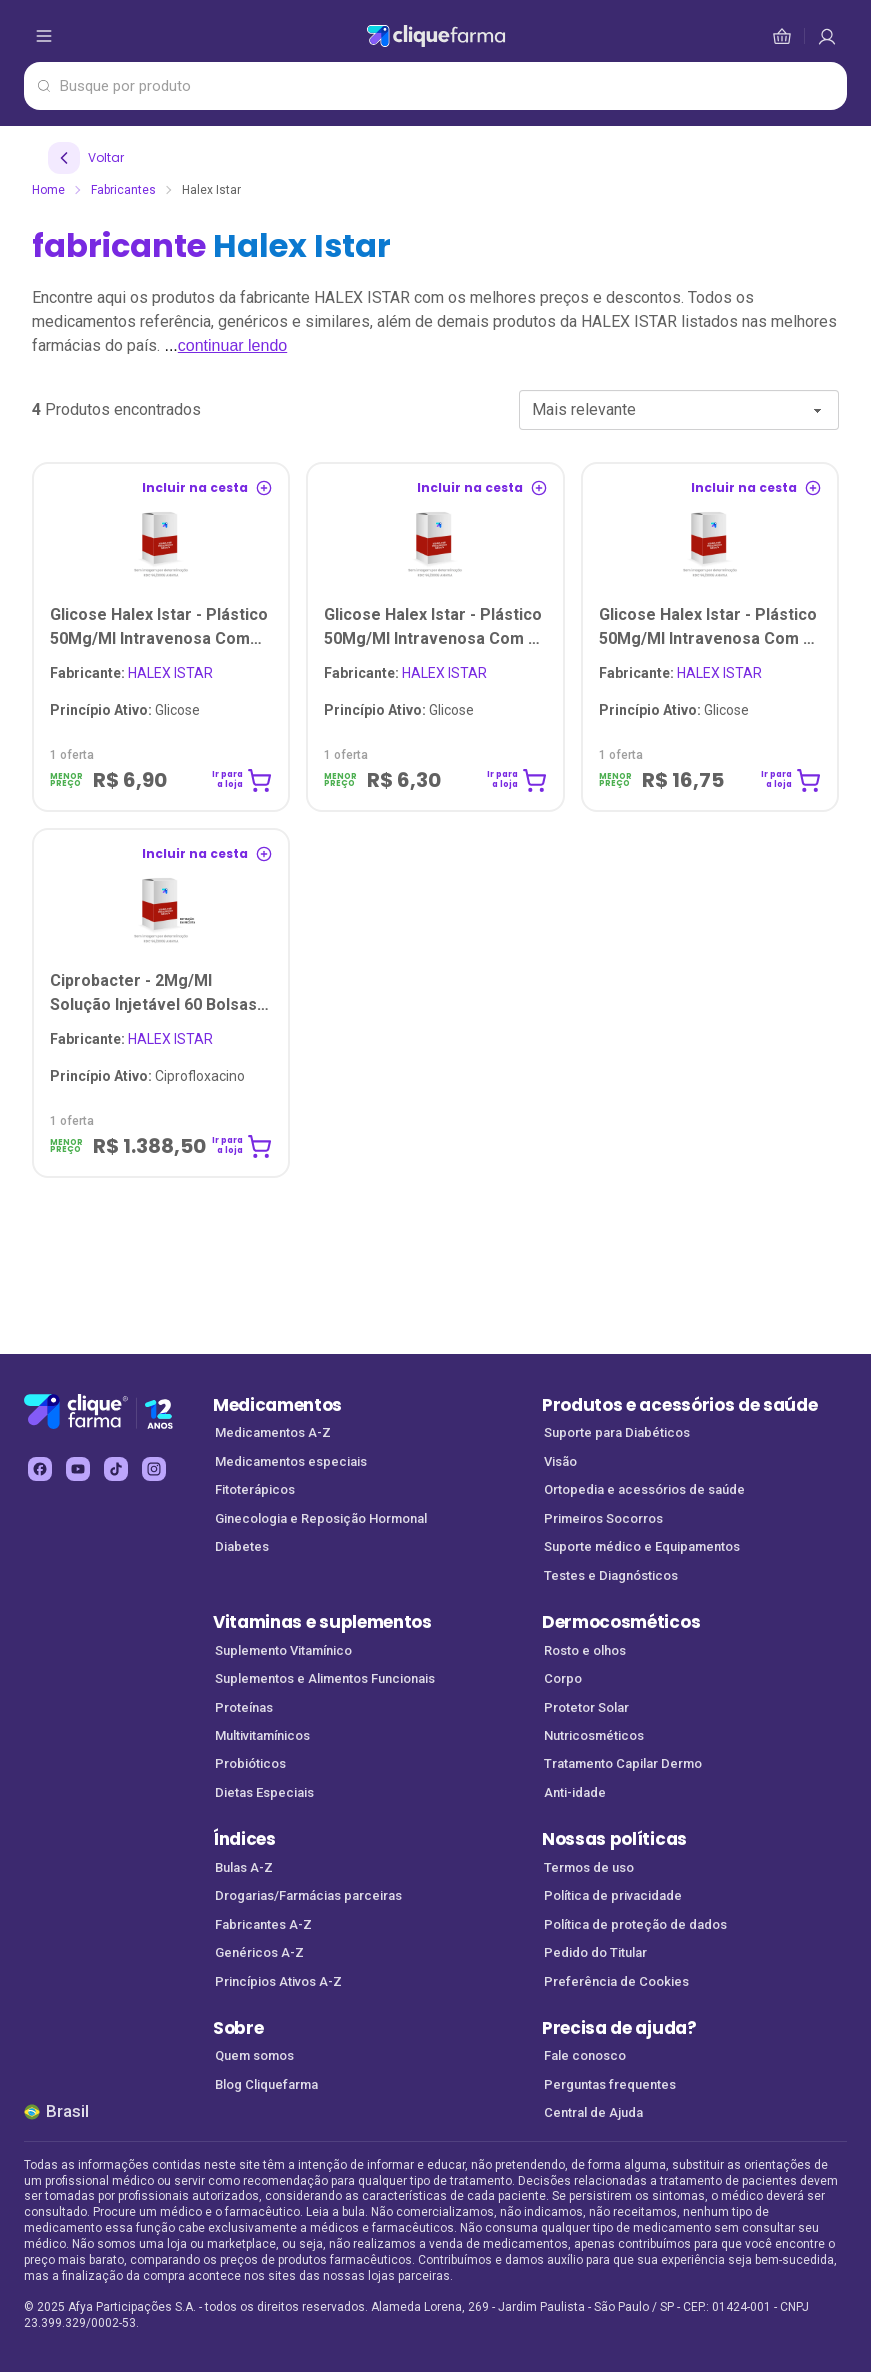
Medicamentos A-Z (273, 1432)
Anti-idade (575, 1792)
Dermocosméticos (621, 1622)
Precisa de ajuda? (619, 2028)
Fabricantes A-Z (263, 1924)
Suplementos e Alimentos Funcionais (325, 1678)
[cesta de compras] (827, 36)
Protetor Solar (586, 1707)
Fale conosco (585, 2055)
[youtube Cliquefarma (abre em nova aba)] (78, 1469)
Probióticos (250, 1763)
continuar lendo (232, 345)
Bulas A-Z (244, 1867)
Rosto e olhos (585, 1650)
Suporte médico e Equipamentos (642, 1546)
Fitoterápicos (255, 1489)
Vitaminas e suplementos (322, 1622)
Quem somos (254, 2055)
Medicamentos (277, 1405)
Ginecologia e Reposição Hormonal (321, 1518)
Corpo (563, 1678)
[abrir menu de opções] (44, 36)
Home (48, 190)
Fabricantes (123, 190)
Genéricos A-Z (259, 1952)
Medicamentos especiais (291, 1461)
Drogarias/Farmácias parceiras (308, 1895)
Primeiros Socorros (603, 1518)
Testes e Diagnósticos (611, 1575)
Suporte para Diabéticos (617, 1432)
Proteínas (244, 1707)
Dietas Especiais (264, 1792)
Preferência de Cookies (616, 1981)
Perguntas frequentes (610, 2084)
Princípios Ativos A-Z (278, 1981)
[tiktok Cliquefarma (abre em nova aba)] (116, 1469)
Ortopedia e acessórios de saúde (644, 1489)
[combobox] (679, 410)
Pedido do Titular (595, 1952)
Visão (560, 1461)
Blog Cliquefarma (266, 2084)
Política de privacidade (613, 1895)
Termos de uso (589, 1867)
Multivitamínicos (262, 1735)
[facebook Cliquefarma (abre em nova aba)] (40, 1469)
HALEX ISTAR (131, 673)
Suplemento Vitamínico (283, 1650)
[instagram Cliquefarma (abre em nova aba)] (154, 1469)
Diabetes (242, 1546)
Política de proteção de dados (635, 1924)
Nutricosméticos (594, 1735)
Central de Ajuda (593, 2112)
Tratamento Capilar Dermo (623, 1763)
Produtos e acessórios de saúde (679, 1405)
